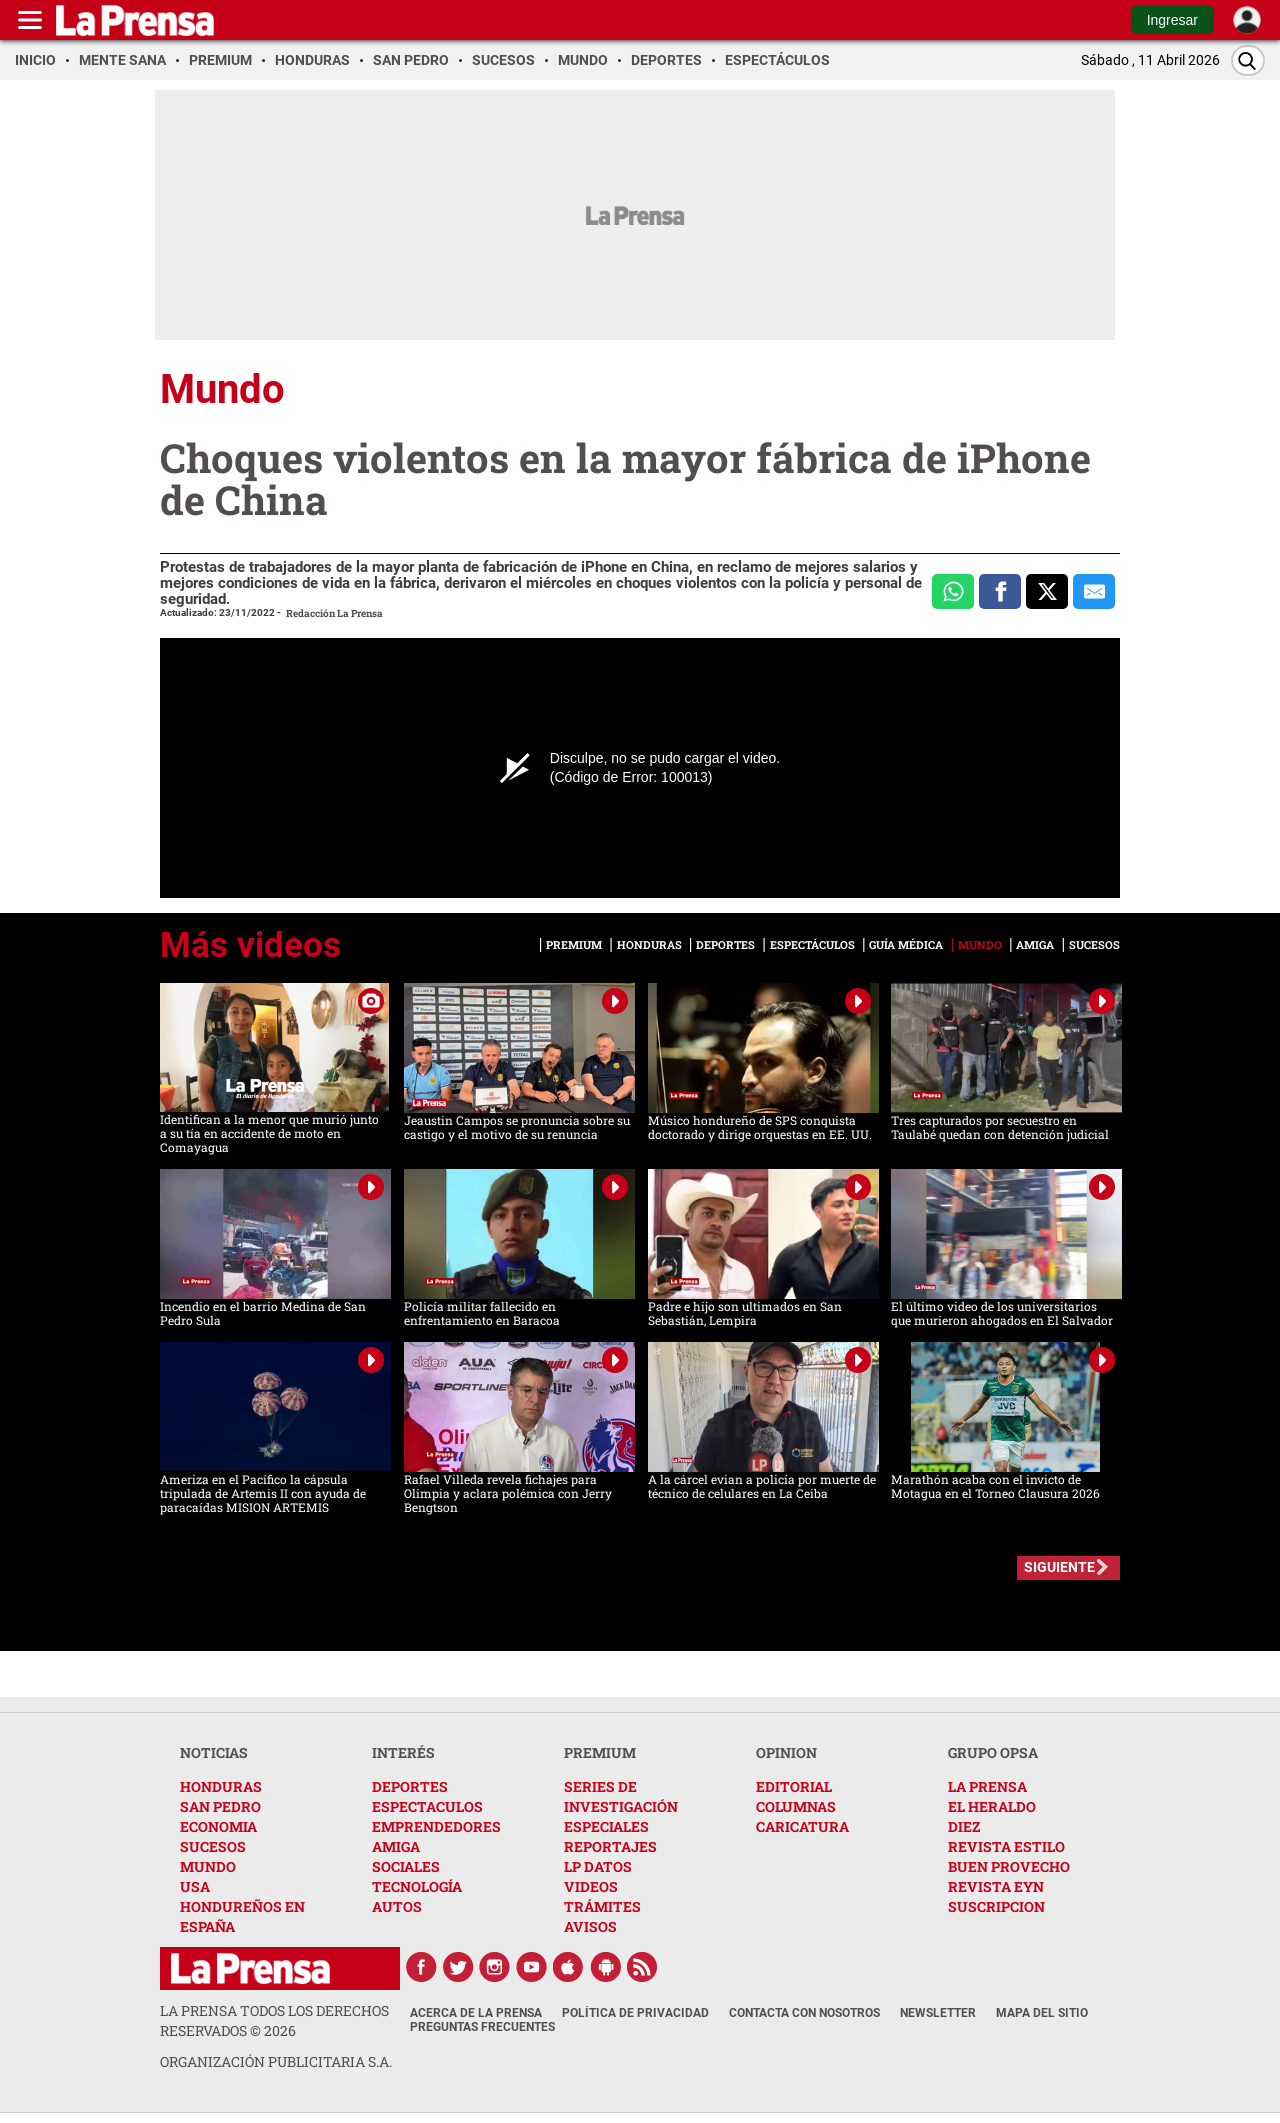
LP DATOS (598, 1866)
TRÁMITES (602, 1906)
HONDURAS (221, 1786)
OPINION (786, 1752)
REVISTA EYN (996, 1886)
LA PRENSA (987, 1786)
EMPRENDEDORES (436, 1826)
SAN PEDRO (220, 1806)
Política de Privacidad (635, 2013)
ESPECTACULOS (427, 1806)
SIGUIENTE (1059, 1567)
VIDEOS (591, 1886)
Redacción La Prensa (334, 613)
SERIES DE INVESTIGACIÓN (621, 1796)
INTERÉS (403, 1752)
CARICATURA (802, 1826)
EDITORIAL (794, 1786)
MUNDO (208, 1866)
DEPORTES (410, 1786)
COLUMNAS (796, 1806)
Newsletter (938, 2013)
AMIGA (396, 1846)
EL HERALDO (992, 1806)
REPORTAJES (610, 1846)
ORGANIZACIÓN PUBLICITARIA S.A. (276, 2061)
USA (195, 1886)
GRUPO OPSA (993, 1752)
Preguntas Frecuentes (482, 2027)
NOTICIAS (214, 1752)
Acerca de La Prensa (476, 2013)
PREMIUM (600, 1752)
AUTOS (397, 1906)
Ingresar (1172, 20)
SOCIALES (406, 1866)
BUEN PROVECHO (1009, 1866)
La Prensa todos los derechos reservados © (274, 2020)
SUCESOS (213, 1846)
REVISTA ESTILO (1006, 1846)
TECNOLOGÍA (417, 1886)
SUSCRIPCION (996, 1906)
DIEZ (964, 1826)
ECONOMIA (218, 1826)
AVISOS (590, 1926)
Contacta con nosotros (804, 2013)
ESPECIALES (606, 1826)
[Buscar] (1248, 60)
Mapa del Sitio (1042, 2013)
